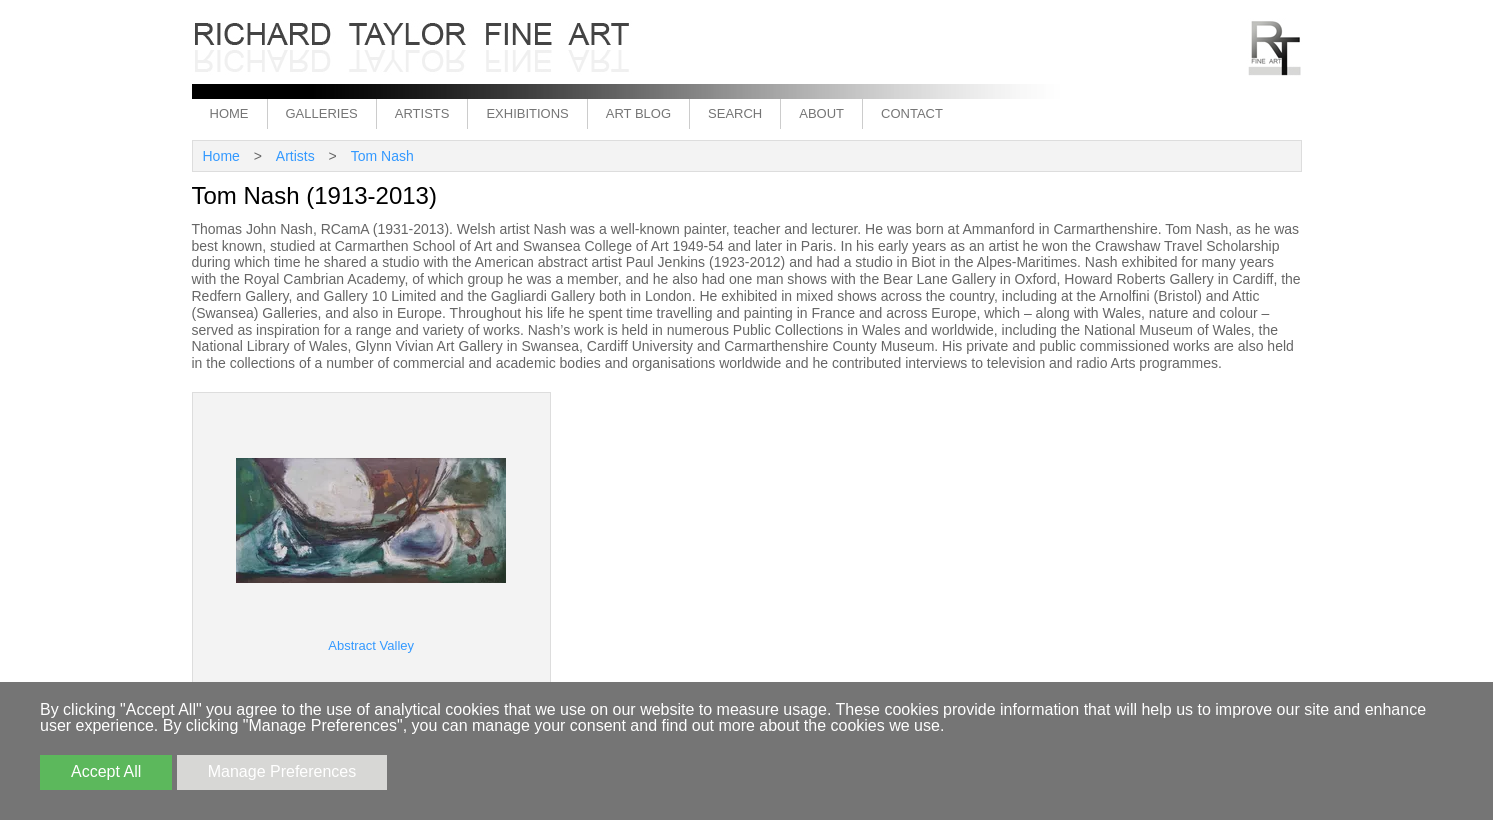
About (821, 113)
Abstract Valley (371, 645)
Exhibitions (527, 113)
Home (229, 113)
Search (735, 113)
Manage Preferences (282, 771)
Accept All (106, 771)
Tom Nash (382, 156)
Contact (912, 113)
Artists (422, 113)
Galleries (322, 113)
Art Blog (638, 113)
